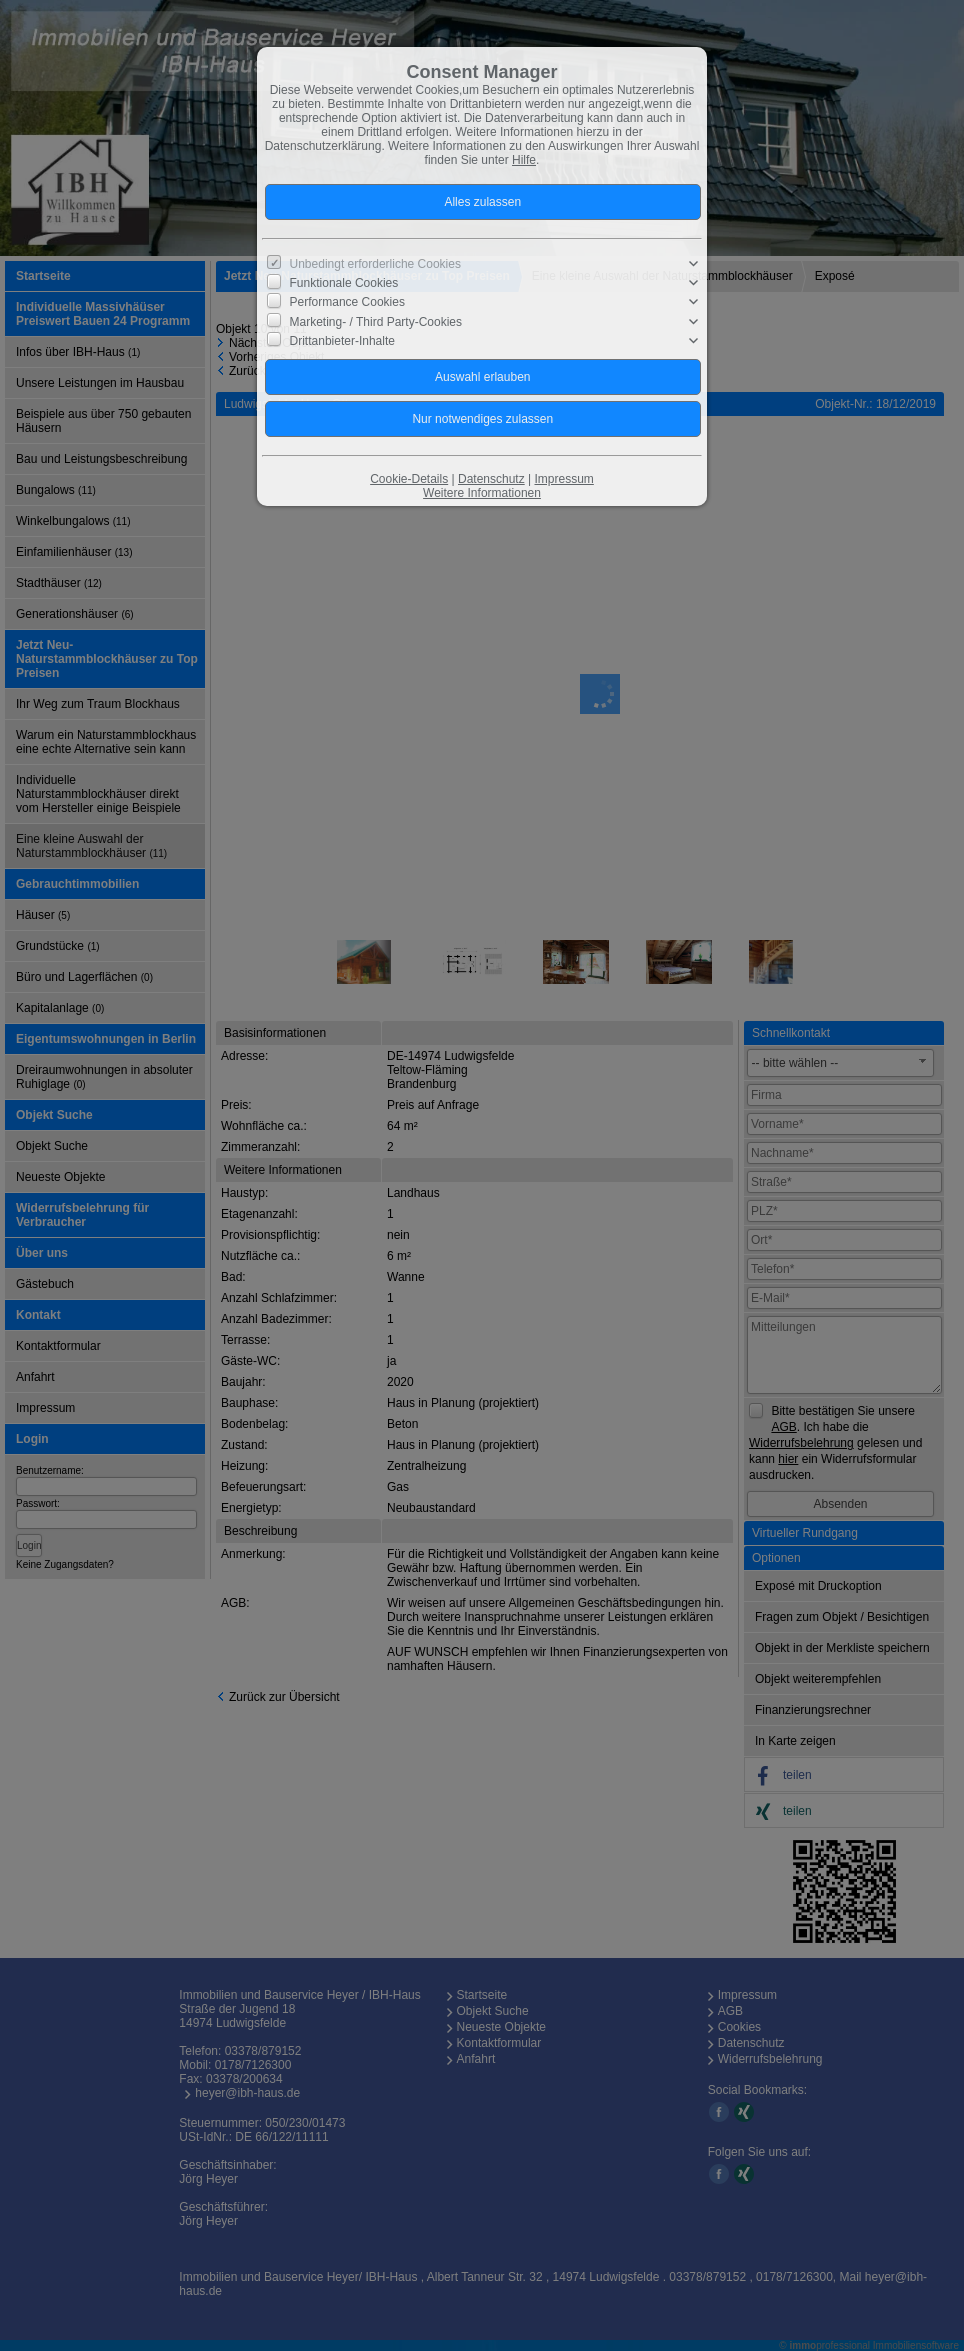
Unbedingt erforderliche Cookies (375, 264)
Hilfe (524, 160)
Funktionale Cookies (344, 283)
